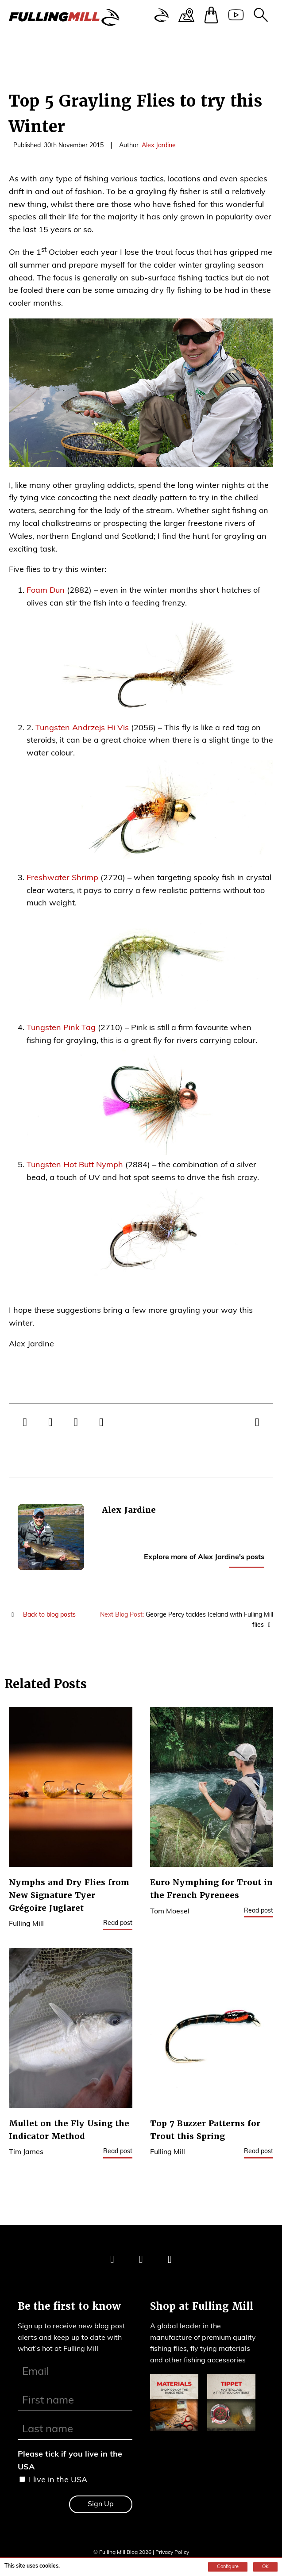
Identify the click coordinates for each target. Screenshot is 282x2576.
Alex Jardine (159, 145)
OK (265, 2566)
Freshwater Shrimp (62, 878)
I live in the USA (58, 2480)
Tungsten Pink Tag (61, 1028)
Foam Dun (46, 590)
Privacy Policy (172, 2552)
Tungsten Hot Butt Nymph (75, 1165)
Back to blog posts (42, 1615)
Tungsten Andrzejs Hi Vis (82, 728)
